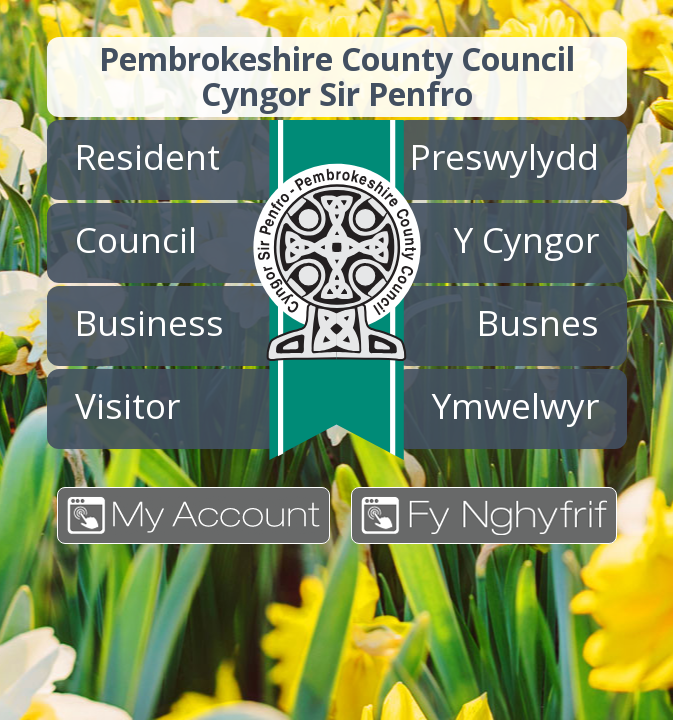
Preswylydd (504, 156)
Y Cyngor (526, 239)
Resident (147, 156)
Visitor (127, 405)
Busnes (538, 322)
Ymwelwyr (515, 405)
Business (149, 322)
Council (136, 239)
